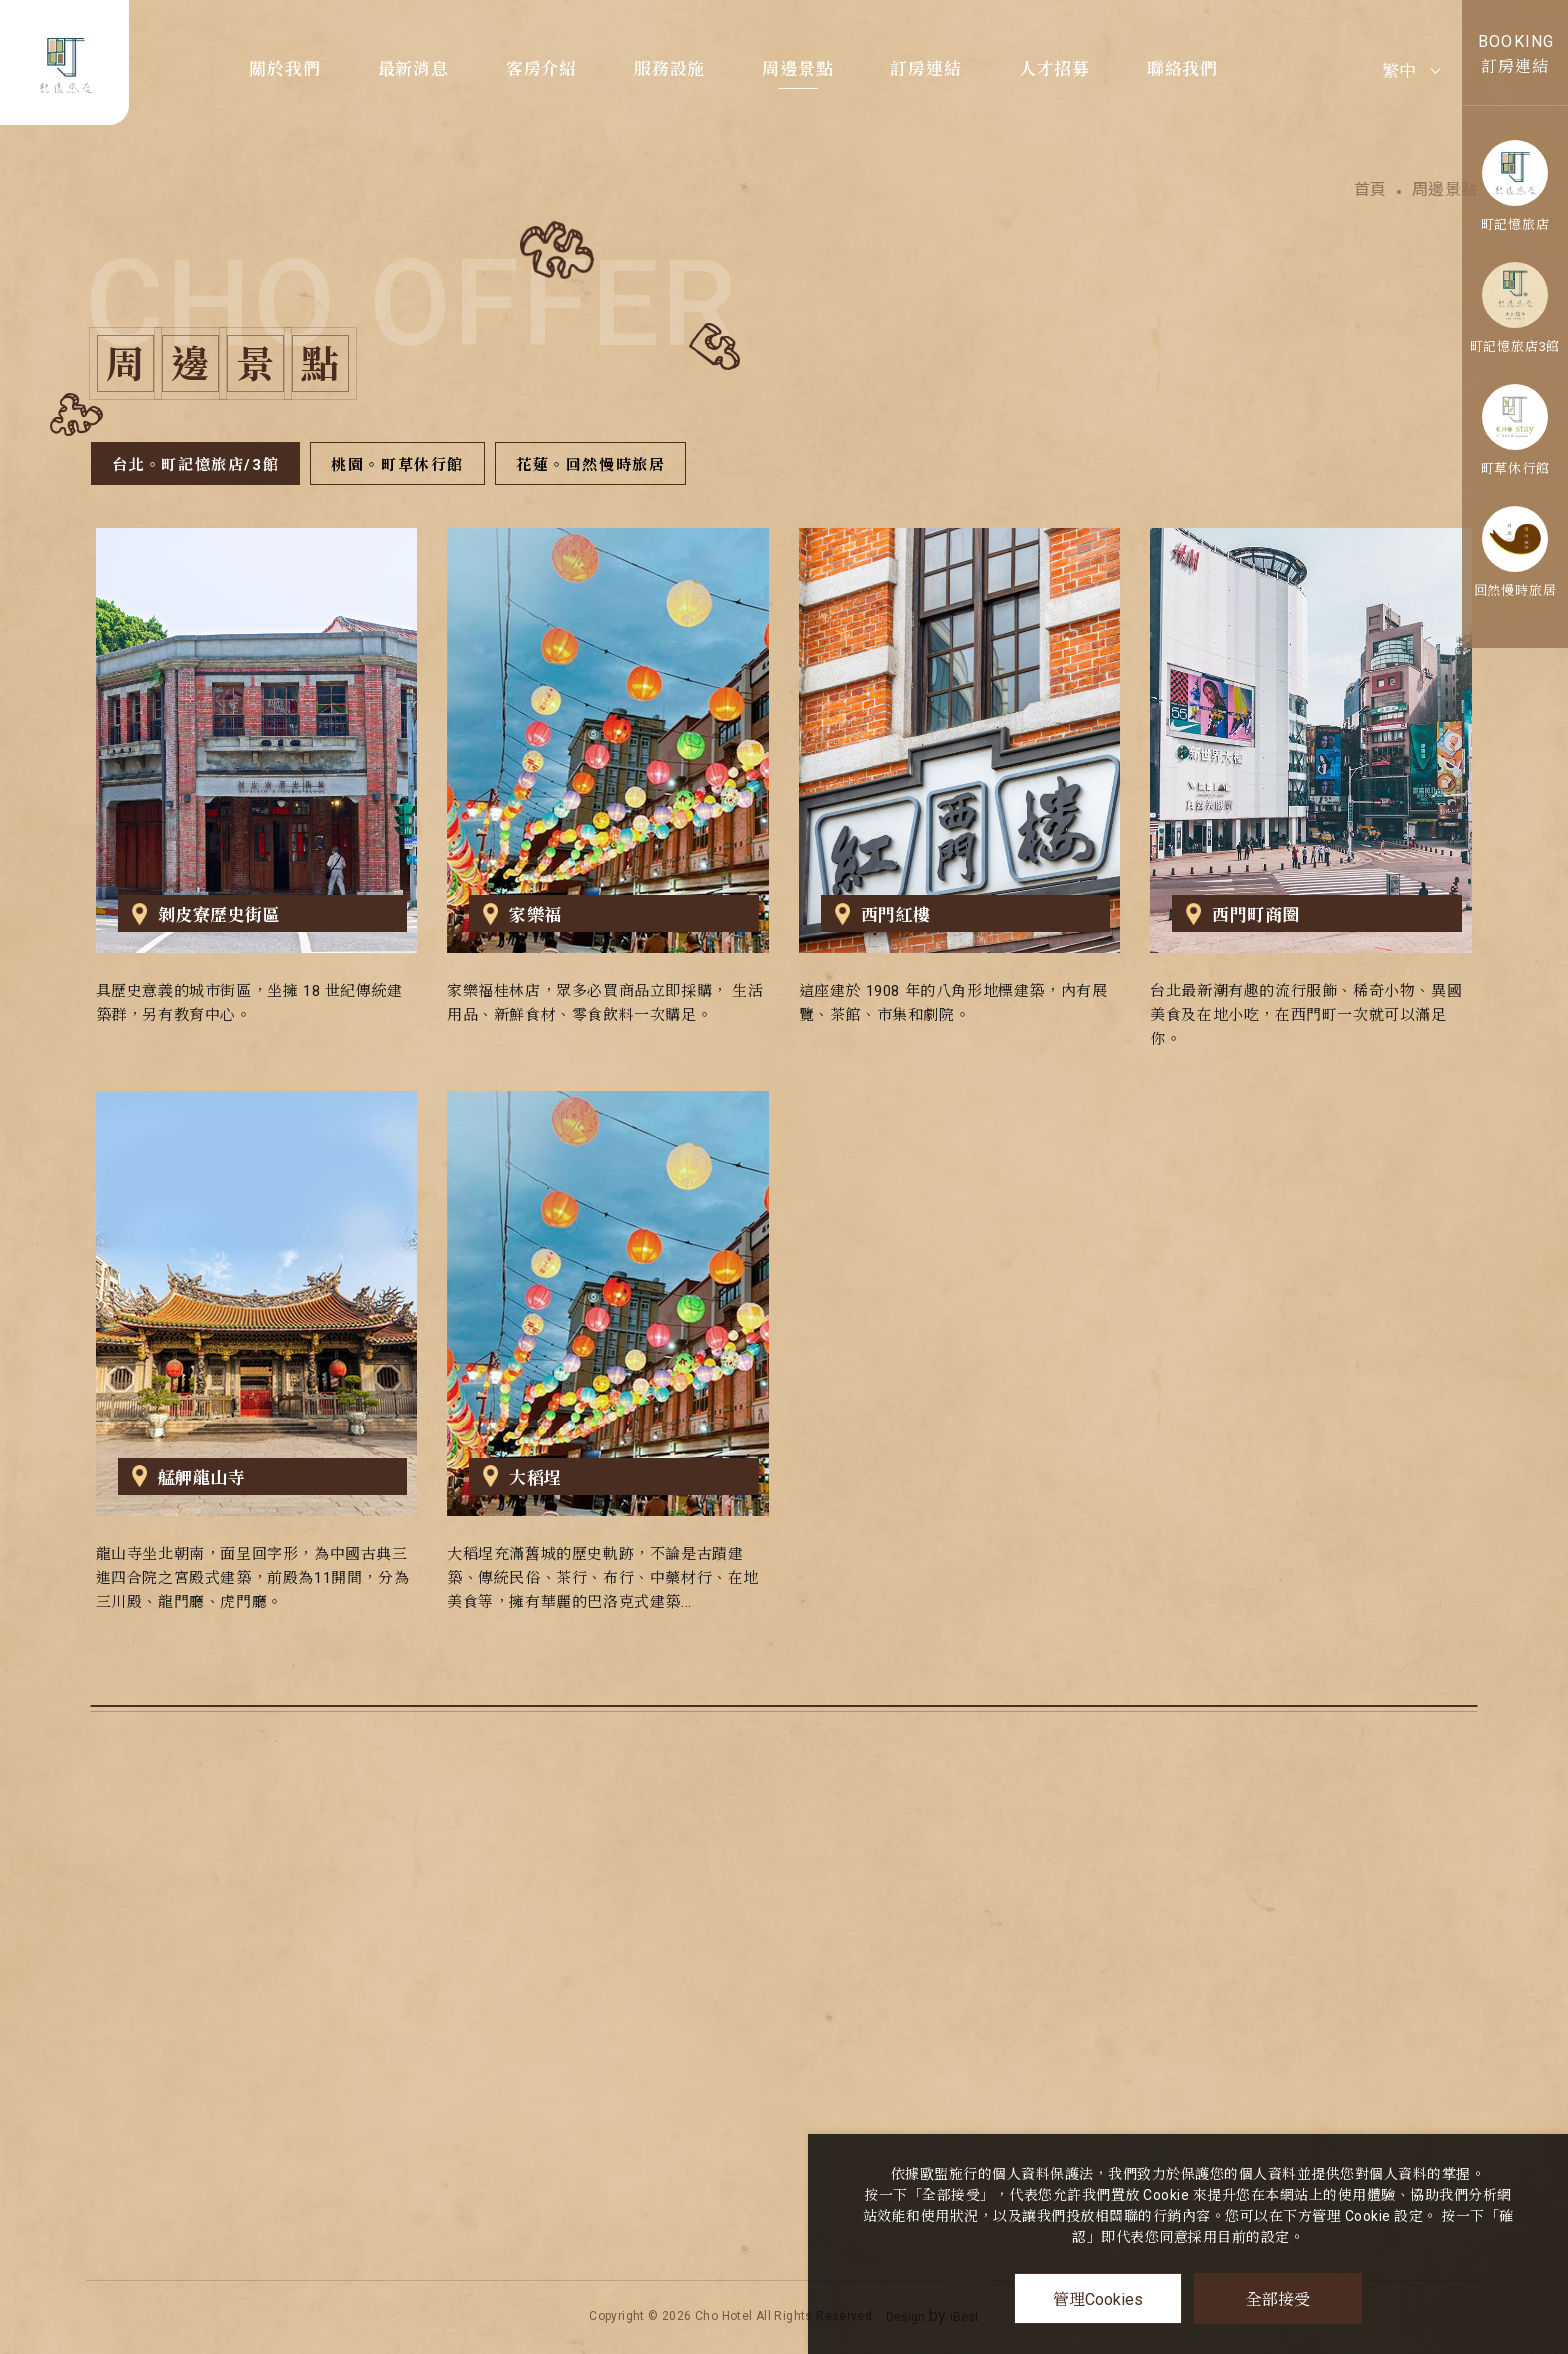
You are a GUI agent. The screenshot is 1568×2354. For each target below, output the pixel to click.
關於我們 (284, 69)
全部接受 (1278, 2298)
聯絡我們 (1182, 69)
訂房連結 (925, 69)
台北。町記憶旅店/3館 (196, 465)
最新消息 (413, 69)
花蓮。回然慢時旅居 (590, 465)
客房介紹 (541, 69)
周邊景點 (797, 69)
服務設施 (669, 69)
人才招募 (1054, 69)
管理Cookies (1098, 2299)
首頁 (1370, 188)
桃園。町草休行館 (397, 465)
